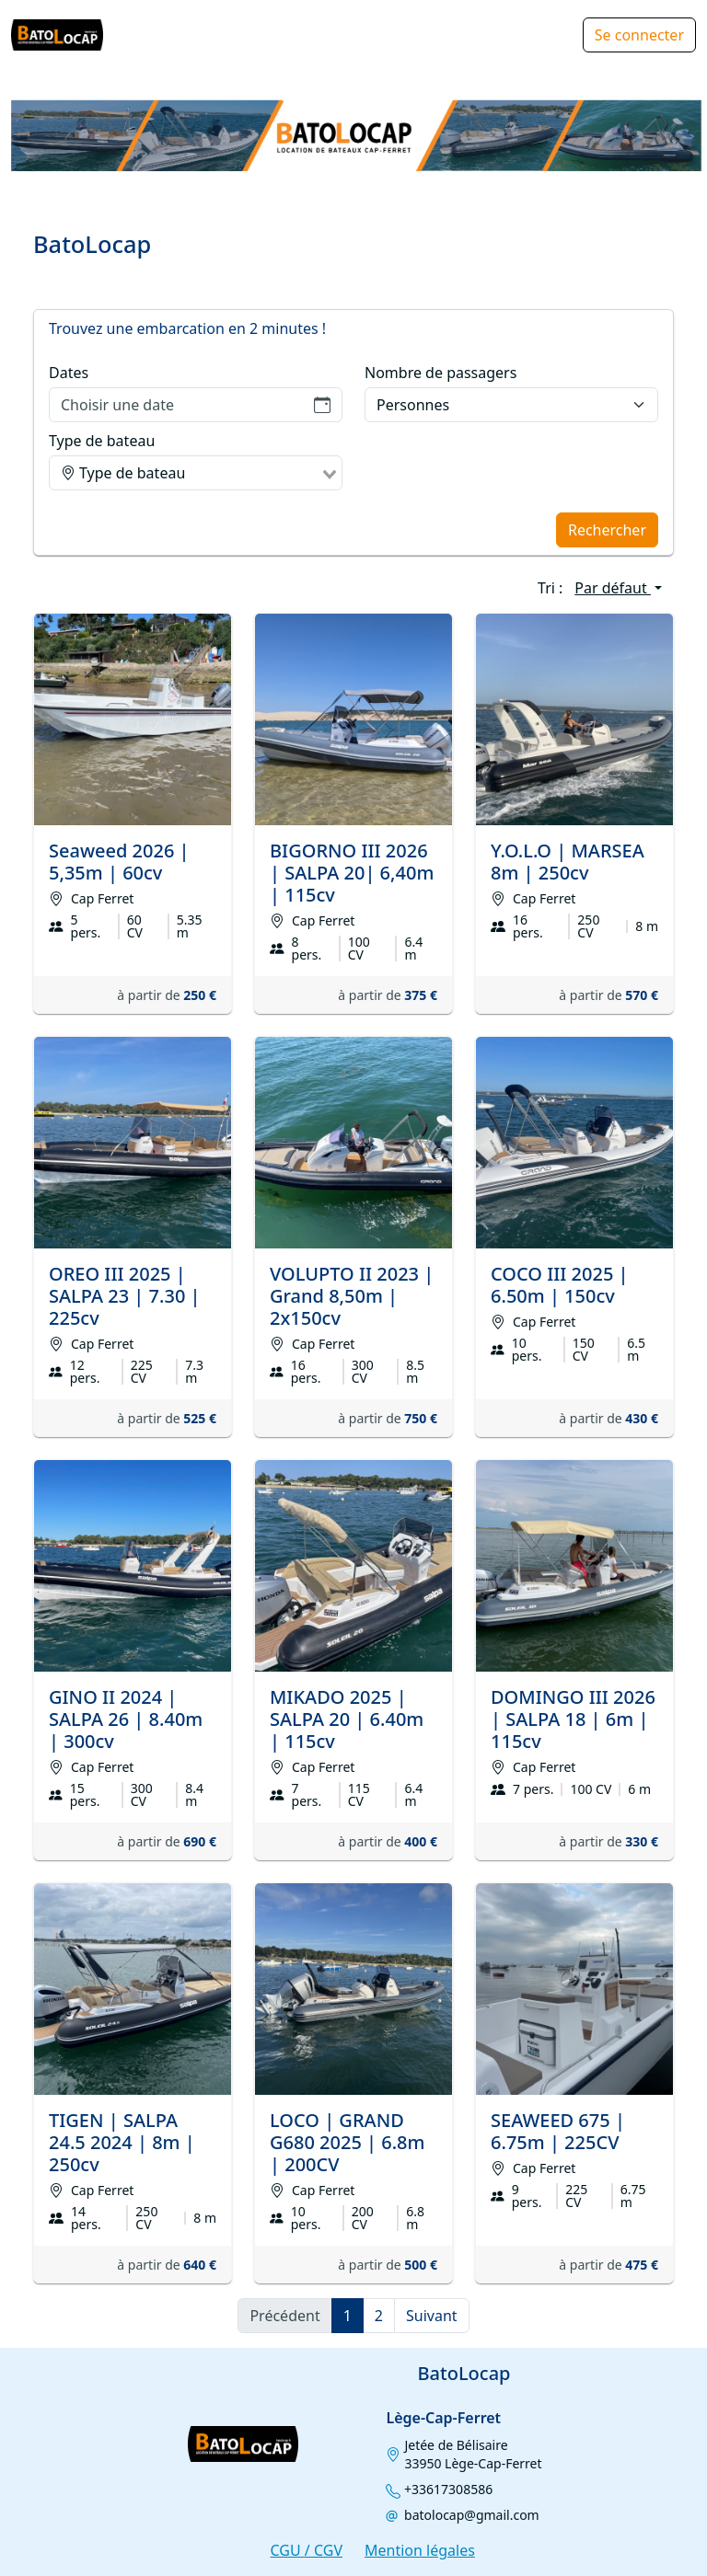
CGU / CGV (306, 2550)
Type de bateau (102, 441)
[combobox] (195, 472)
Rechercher (607, 530)
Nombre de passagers (440, 372)
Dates (68, 372)
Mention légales (420, 2550)
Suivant (432, 2316)
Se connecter (639, 35)
